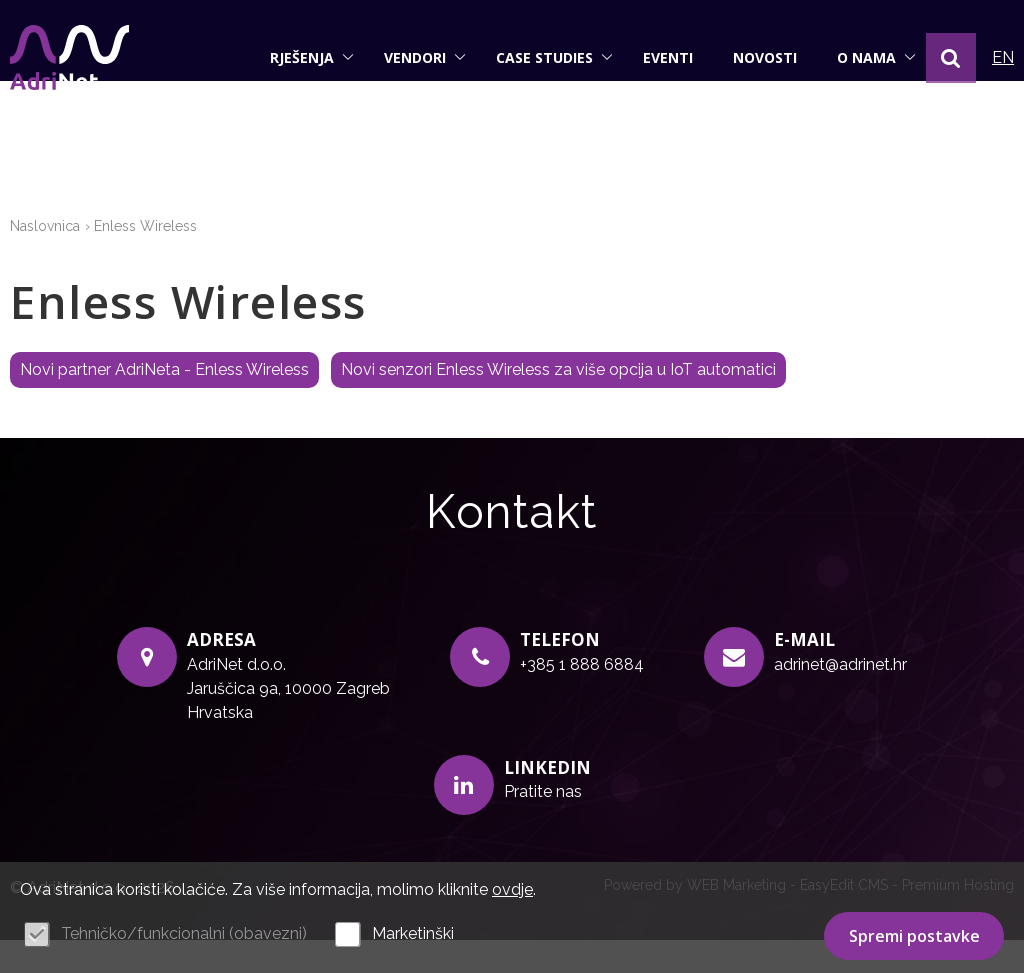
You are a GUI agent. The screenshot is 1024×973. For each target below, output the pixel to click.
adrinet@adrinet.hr (840, 697)
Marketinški (413, 933)
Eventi (668, 57)
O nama (876, 57)
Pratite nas (543, 825)
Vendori (425, 57)
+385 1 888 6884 (582, 697)
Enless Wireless (145, 260)
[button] (951, 58)
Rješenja (312, 57)
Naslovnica (45, 260)
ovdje (512, 889)
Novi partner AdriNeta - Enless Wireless (164, 403)
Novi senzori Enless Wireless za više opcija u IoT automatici (558, 403)
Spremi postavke (914, 936)
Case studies (554, 57)
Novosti (765, 57)
